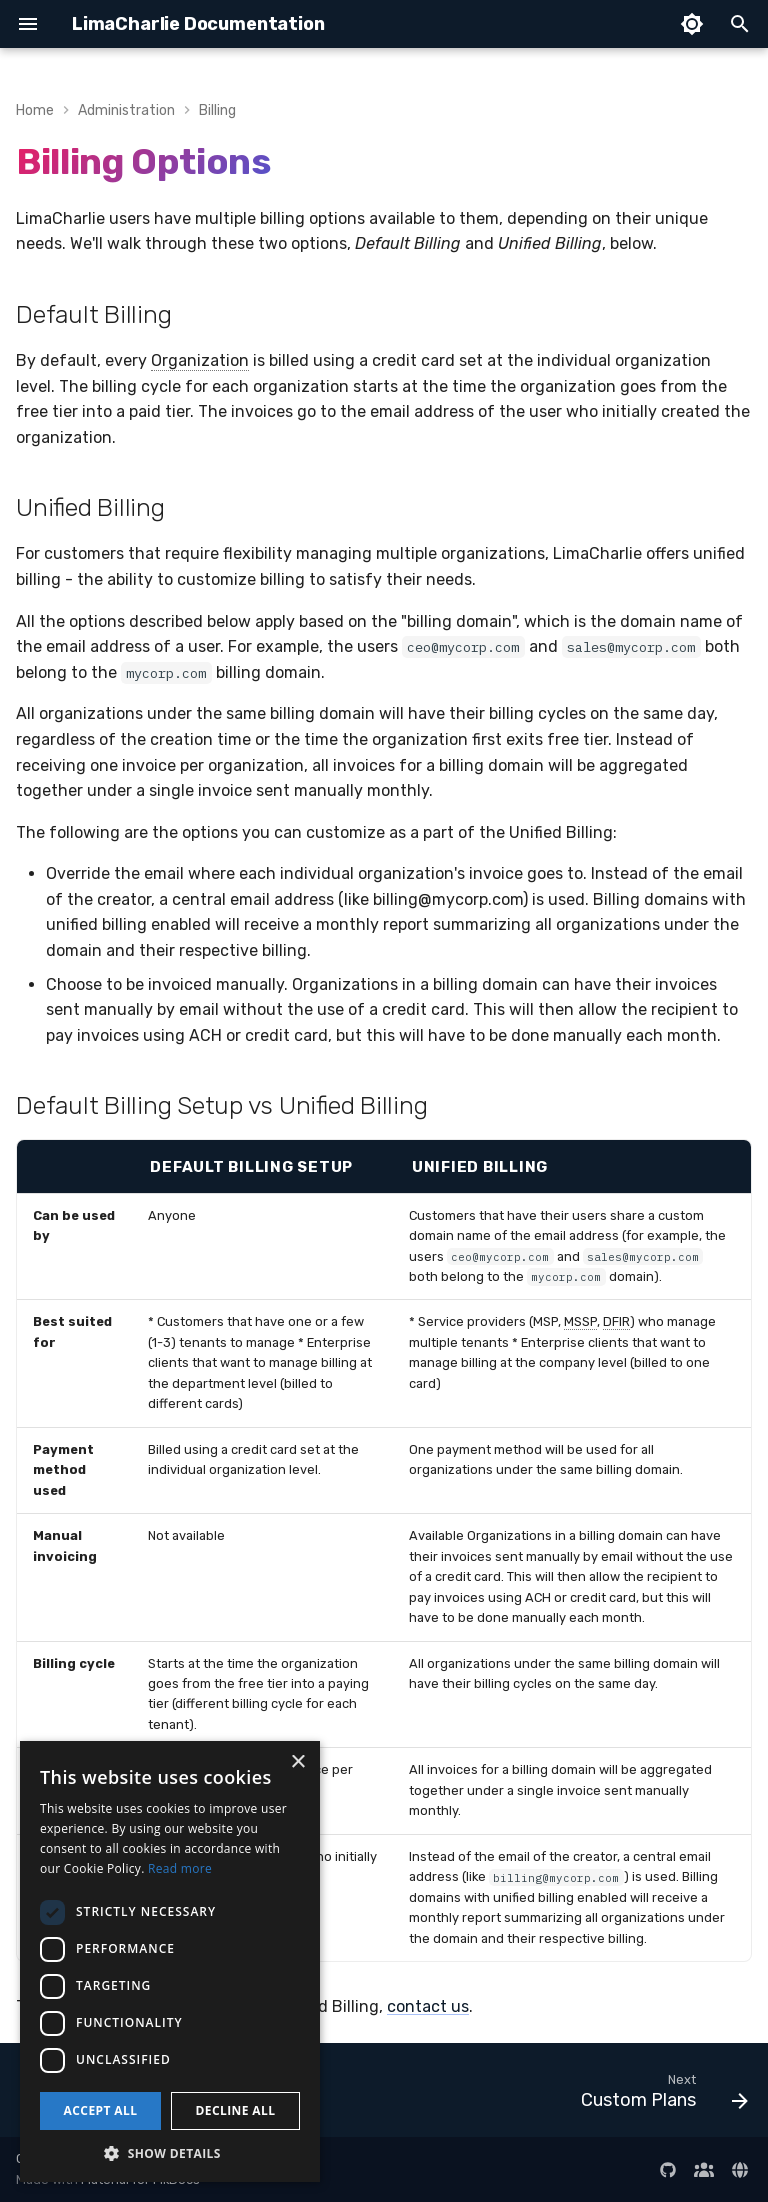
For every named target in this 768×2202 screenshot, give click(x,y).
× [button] (297, 1762)
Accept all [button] (101, 2110)
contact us (428, 2006)
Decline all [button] (236, 2110)
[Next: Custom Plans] (660, 2096)
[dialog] (170, 1961)
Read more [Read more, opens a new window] (180, 1868)
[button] (170, 2152)
